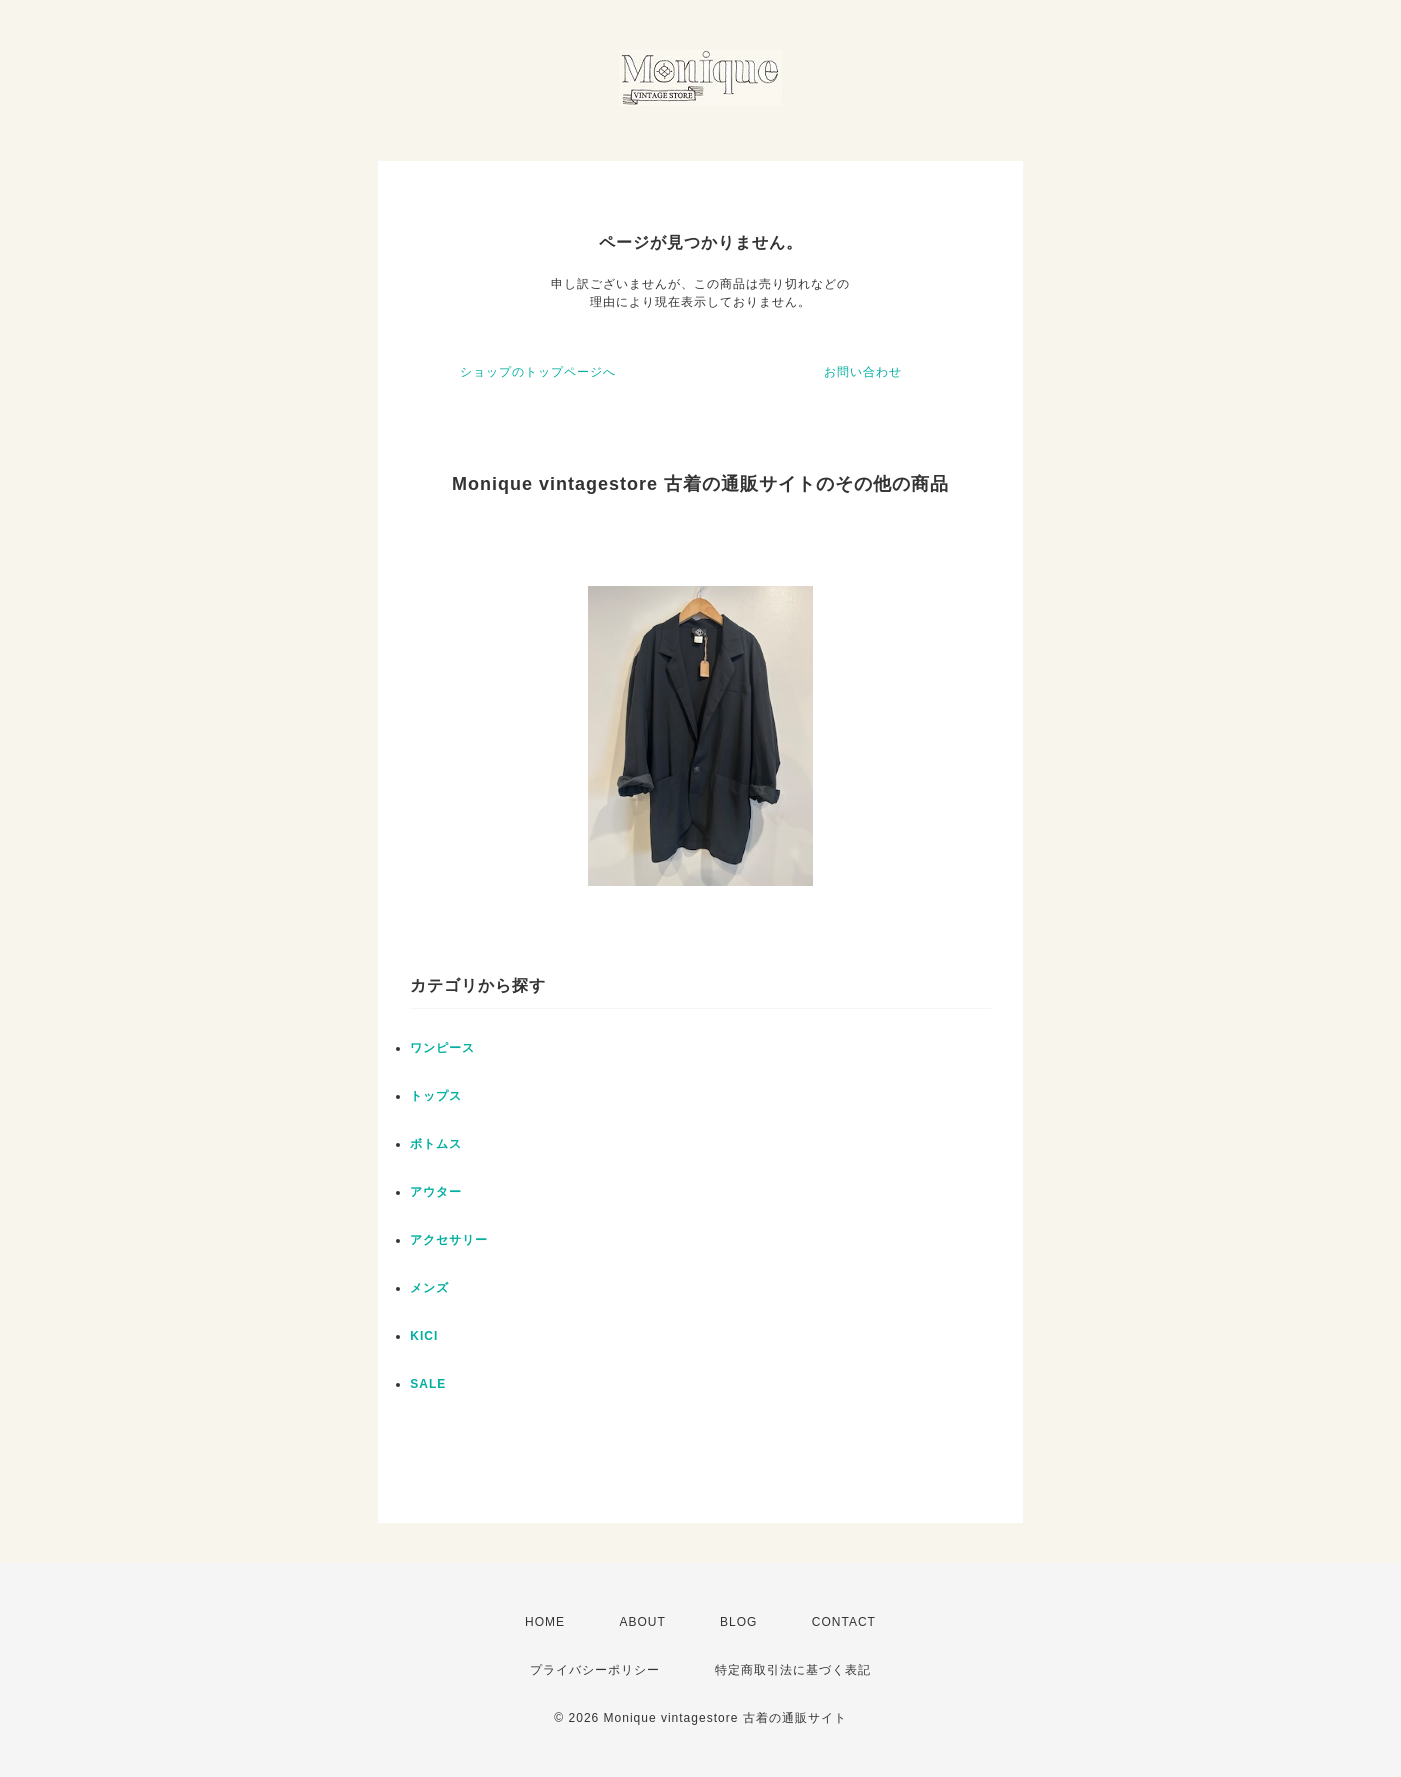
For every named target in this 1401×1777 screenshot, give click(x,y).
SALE (428, 1384)
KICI (424, 1336)
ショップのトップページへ (538, 372)
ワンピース (442, 1048)
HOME (545, 1622)
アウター (436, 1192)
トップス (436, 1096)
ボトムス (436, 1144)
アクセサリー (449, 1240)
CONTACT (844, 1622)
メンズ (429, 1288)
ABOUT (642, 1622)
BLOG (738, 1622)
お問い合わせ (863, 372)
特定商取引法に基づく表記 (793, 1670)
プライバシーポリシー (595, 1670)
